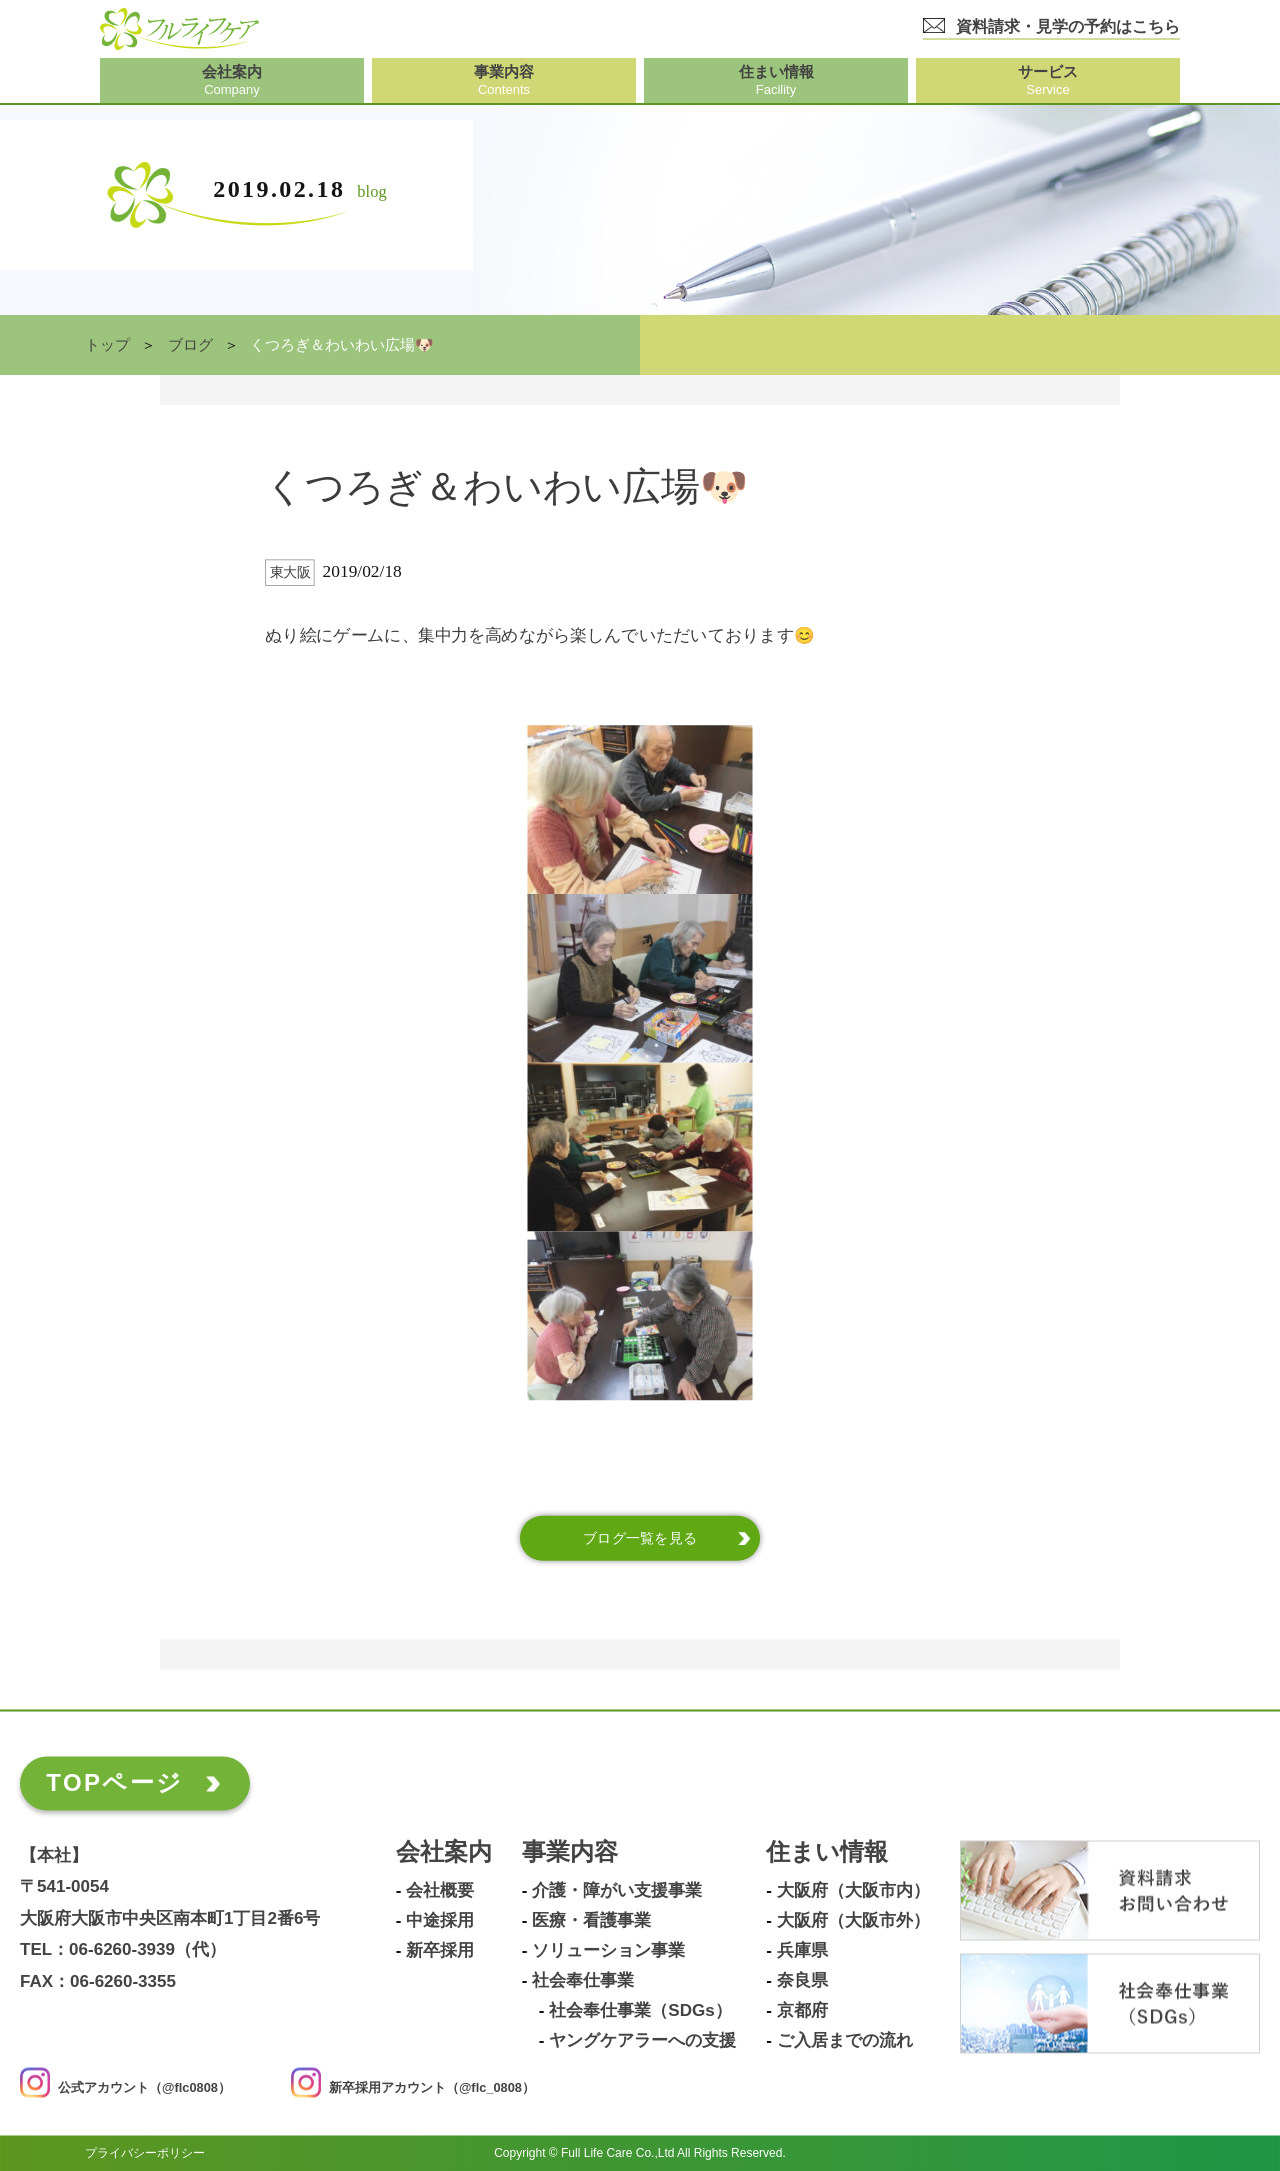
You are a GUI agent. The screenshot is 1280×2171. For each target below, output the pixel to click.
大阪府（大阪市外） (853, 1921)
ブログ (190, 345)
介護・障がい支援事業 (617, 1891)
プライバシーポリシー (145, 2153)
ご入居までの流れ (845, 2041)
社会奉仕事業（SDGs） (640, 2011)
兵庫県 (802, 1951)
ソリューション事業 (608, 1951)
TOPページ (114, 1782)
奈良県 (802, 1981)
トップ (107, 345)
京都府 (802, 2011)
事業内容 (570, 1852)
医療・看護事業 (591, 1921)
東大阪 (290, 572)
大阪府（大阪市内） (853, 1891)
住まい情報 (827, 1852)
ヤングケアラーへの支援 (642, 2041)
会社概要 (440, 1891)
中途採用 (440, 1921)
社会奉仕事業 (583, 1981)
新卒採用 (440, 1951)
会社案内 (444, 1852)
